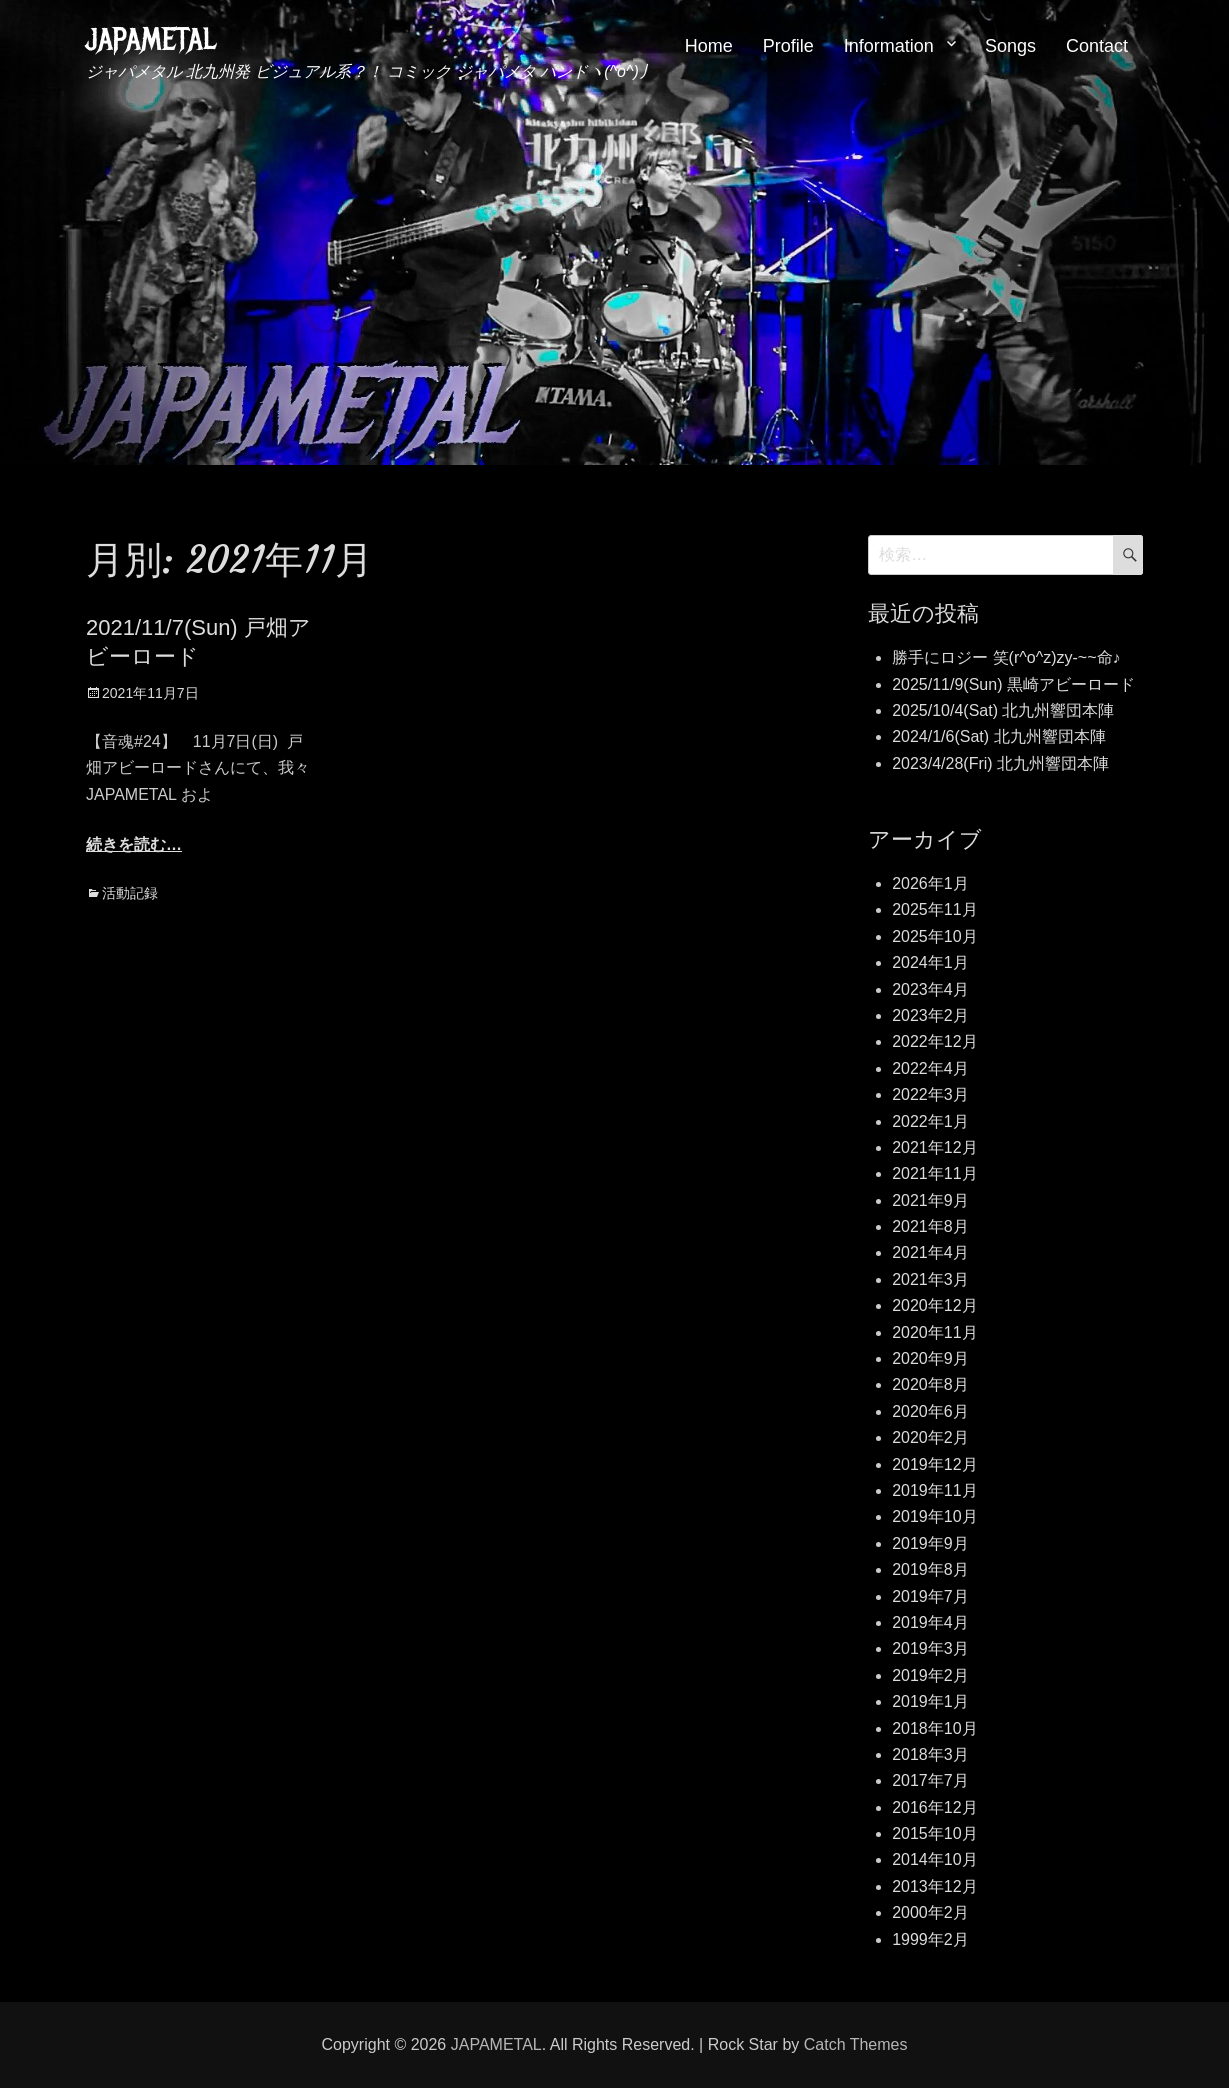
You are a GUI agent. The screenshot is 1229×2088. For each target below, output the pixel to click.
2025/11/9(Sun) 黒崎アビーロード (1013, 684)
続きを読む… (134, 844)
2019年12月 (934, 1464)
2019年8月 (930, 1569)
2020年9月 (930, 1358)
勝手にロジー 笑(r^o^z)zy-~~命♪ (1006, 657)
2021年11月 (934, 1173)
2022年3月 (930, 1094)
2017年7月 (930, 1780)
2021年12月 (934, 1147)
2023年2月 (930, 1015)
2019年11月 (934, 1490)
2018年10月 (934, 1728)
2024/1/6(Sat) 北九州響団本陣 (998, 736)
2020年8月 (930, 1384)
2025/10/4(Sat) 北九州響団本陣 (1003, 710)
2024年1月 (930, 962)
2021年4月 (930, 1252)
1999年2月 (930, 1939)
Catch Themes (856, 2044)
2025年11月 (934, 909)
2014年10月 (934, 1859)
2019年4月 (930, 1622)
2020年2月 (930, 1437)
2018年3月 (930, 1754)
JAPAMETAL (151, 39)
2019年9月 (930, 1543)
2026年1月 (930, 883)
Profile (788, 46)
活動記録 (130, 893)
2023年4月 (930, 989)
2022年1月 (930, 1121)
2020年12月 (934, 1305)
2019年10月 (934, 1516)
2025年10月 (934, 936)
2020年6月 (930, 1411)
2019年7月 (930, 1596)
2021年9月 (930, 1200)
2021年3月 (930, 1279)
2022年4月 (930, 1068)
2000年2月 (930, 1912)
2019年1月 (930, 1701)
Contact (1097, 46)
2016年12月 (934, 1807)
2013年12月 (934, 1886)
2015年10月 (934, 1833)
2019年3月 (930, 1648)
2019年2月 (930, 1675)
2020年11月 (934, 1332)
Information (889, 46)
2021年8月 (930, 1226)
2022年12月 (934, 1041)
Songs (1010, 46)
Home (709, 46)
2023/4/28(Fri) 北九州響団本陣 (1000, 763)
